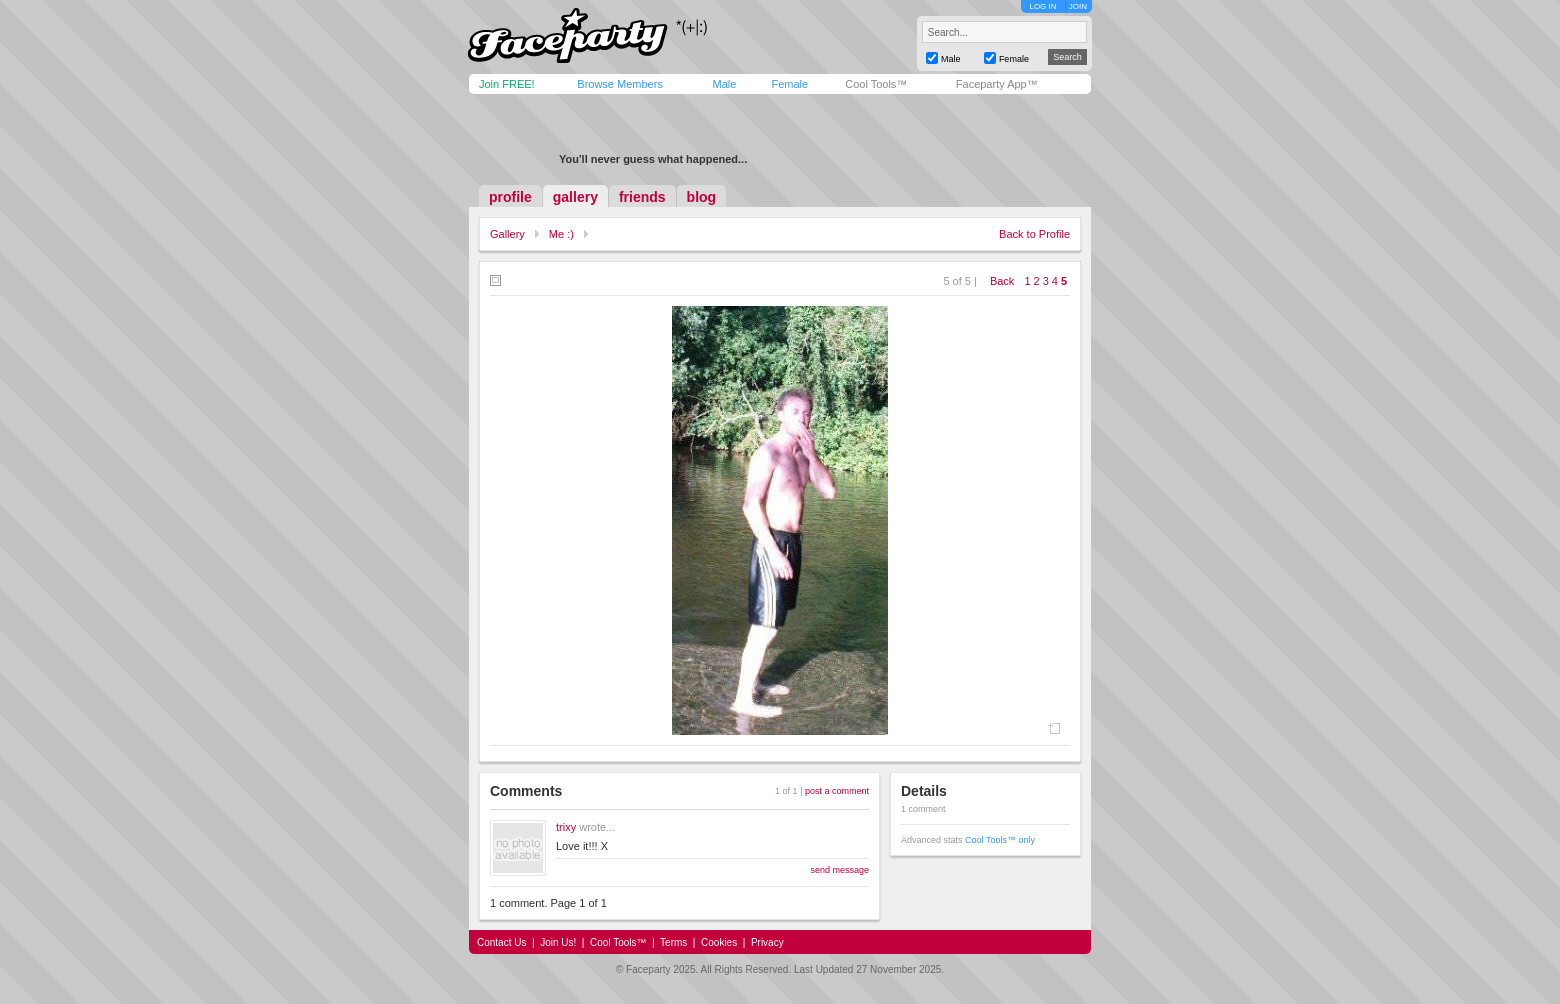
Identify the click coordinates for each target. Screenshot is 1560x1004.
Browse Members (620, 84)
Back (1002, 281)
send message (839, 870)
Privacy (767, 942)
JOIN (1078, 6)
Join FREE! (507, 84)
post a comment (837, 791)
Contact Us (501, 942)
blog (702, 197)
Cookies (719, 942)
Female (789, 84)
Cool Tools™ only (1000, 840)
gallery (575, 197)
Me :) (561, 234)
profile (510, 197)
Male (724, 84)
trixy (566, 827)
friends (642, 197)
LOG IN (1042, 6)
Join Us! (558, 942)
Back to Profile (1034, 234)
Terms (673, 942)
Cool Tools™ (876, 84)
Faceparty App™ (997, 84)
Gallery (507, 234)
